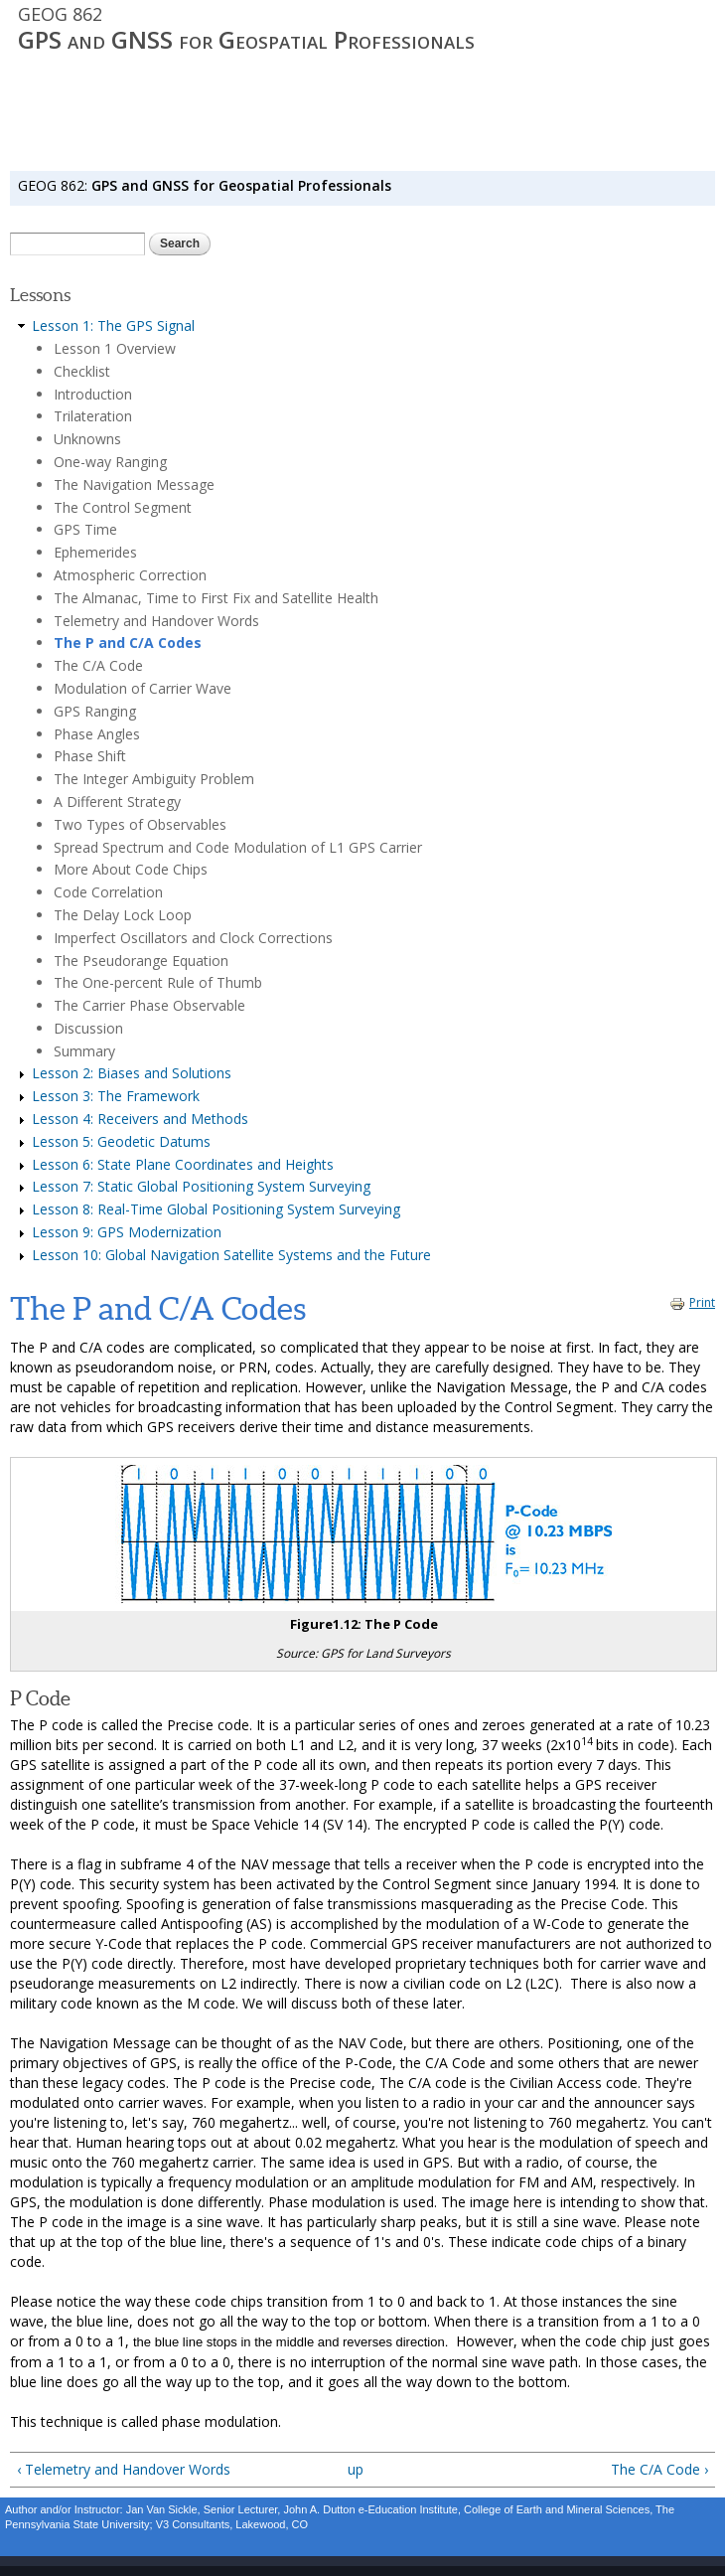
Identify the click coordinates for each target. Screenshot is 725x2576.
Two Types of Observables (140, 824)
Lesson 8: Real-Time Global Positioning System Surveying (216, 1209)
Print (692, 1302)
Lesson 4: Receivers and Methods (140, 1118)
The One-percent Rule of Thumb (158, 982)
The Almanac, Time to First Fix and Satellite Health (216, 597)
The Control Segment (123, 507)
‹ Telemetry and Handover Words (123, 2469)
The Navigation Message (134, 484)
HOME (32, 155)
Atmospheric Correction (130, 574)
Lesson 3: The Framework (116, 1095)
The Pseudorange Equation (141, 960)
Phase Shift (90, 755)
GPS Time (85, 529)
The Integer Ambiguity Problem (154, 778)
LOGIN (434, 155)
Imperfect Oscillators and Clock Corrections (193, 937)
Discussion (88, 1028)
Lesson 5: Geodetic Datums (121, 1141)
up (355, 2469)
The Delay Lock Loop (123, 914)
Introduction (93, 394)
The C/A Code (98, 665)
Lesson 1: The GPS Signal (113, 325)
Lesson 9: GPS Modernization (126, 1231)
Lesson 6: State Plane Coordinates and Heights (183, 1164)
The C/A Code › (659, 2469)
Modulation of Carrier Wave (142, 688)
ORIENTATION (166, 155)
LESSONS (242, 155)
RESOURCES (371, 155)
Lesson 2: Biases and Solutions (131, 1072)
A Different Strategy (117, 801)
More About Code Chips (131, 869)
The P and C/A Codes (128, 642)
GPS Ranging (95, 711)
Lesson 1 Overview (115, 348)
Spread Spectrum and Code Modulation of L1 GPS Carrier (238, 847)
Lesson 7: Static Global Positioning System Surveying (201, 1186)
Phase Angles (97, 733)
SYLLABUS (88, 155)
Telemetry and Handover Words (156, 620)
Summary (84, 1051)
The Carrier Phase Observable (149, 1005)
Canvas (302, 155)
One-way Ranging (110, 461)
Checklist (82, 371)
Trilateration (93, 415)
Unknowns (87, 438)
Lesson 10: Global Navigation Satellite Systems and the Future (231, 1254)
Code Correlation (108, 892)
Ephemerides (95, 552)
